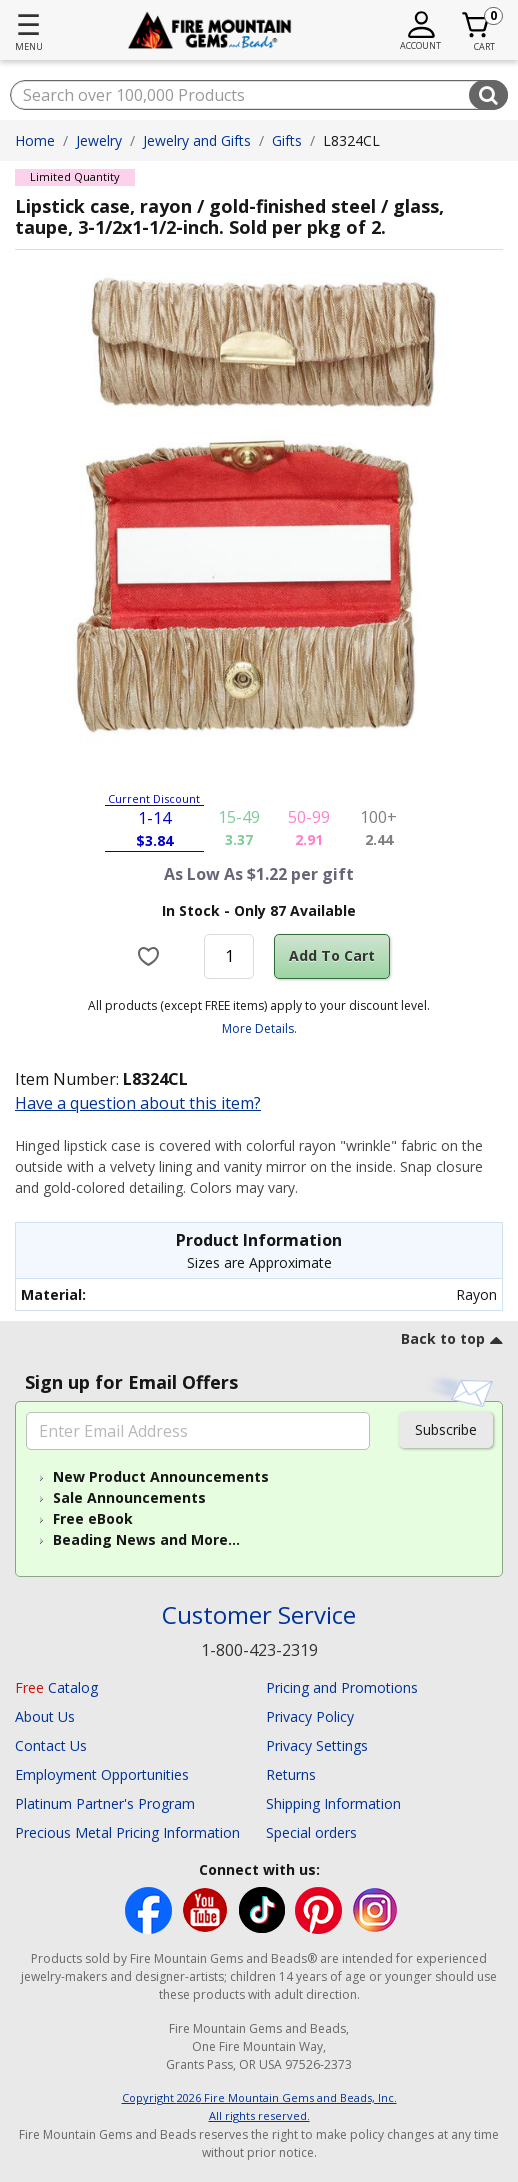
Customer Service (259, 1615)
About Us (45, 1716)
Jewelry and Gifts (197, 140)
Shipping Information (333, 1803)
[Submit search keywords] (488, 95)
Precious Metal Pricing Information (127, 1832)
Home (35, 140)
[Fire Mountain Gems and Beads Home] (209, 30)
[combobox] (259, 95)
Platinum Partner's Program (105, 1803)
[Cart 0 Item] (476, 25)
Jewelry (99, 140)
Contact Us (51, 1745)
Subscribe (446, 1429)
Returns (291, 1774)
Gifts (287, 140)
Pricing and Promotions (342, 1687)
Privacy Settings (317, 1745)
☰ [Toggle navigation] (28, 24)
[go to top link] (452, 1342)
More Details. (259, 1028)
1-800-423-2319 (259, 1650)
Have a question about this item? (138, 1103)
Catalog (56, 1687)
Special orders (311, 1832)
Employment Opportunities (102, 1774)
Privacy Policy (310, 1716)
